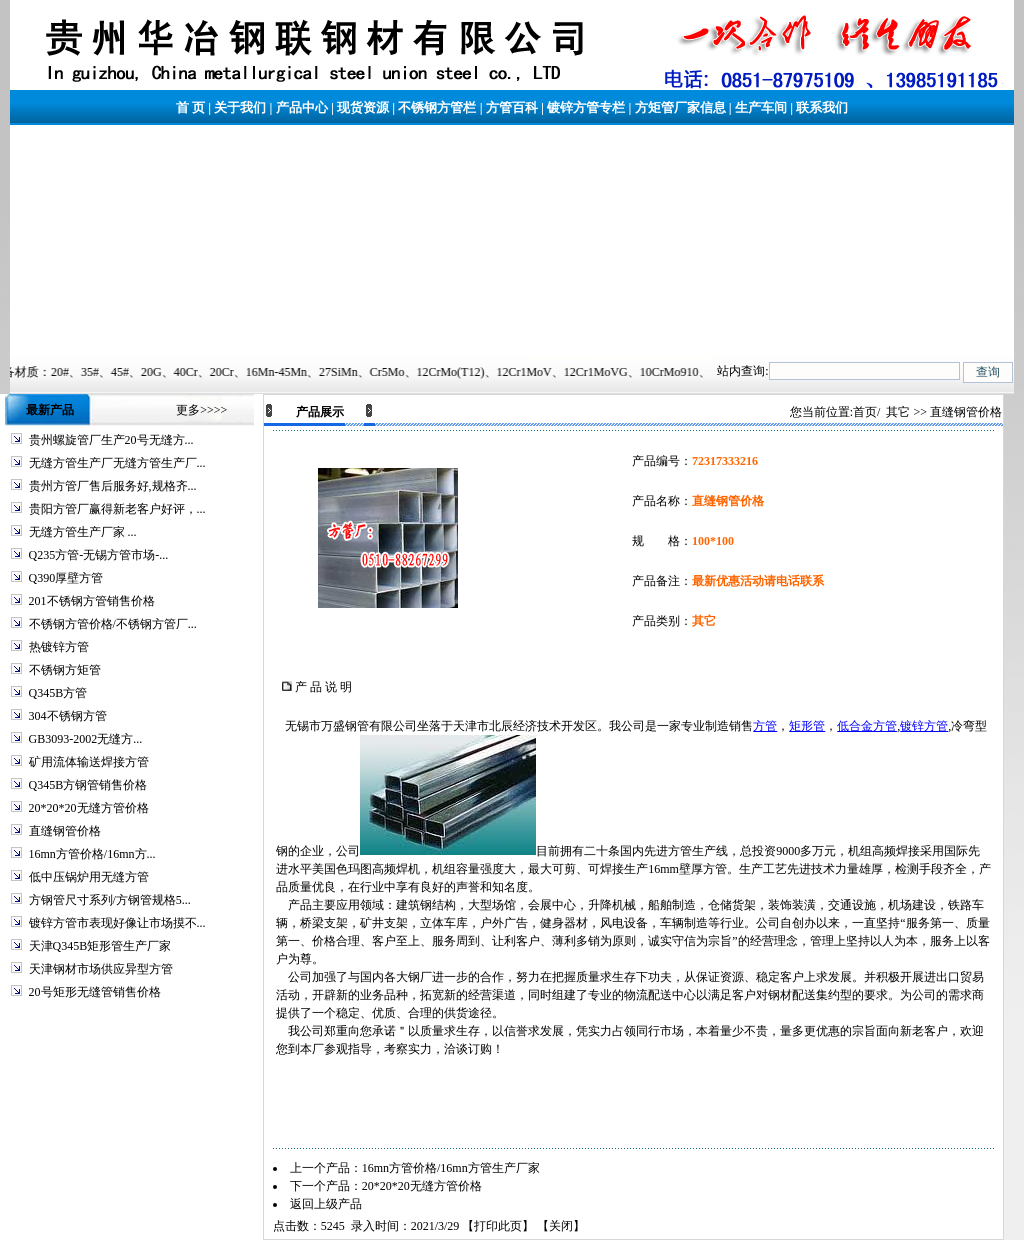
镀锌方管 (924, 726)
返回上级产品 (326, 1204)
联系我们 (822, 107)
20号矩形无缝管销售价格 (95, 992)
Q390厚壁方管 (66, 578)
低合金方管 (867, 726)
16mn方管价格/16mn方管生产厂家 (451, 1168)
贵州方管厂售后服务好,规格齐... (113, 486)
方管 (765, 726)
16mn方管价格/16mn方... (92, 854)
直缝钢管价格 (65, 831)
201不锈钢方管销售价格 (92, 601)
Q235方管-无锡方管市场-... (99, 555)
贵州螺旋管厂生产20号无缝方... (111, 440)
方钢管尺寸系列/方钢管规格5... (110, 900)
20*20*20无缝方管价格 (89, 808)
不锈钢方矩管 (65, 670)
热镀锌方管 (59, 647)
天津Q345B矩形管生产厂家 (100, 946)
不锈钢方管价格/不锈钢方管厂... (113, 624)
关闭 (561, 1226)
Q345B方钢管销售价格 (88, 785)
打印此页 (498, 1226)
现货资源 (363, 107)
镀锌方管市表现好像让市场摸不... (117, 923)
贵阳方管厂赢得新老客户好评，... (117, 509)
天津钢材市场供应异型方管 (101, 969)
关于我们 (240, 107)
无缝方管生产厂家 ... (83, 532)
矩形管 (807, 726)
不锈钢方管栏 (437, 107)
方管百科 (512, 107)
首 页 (190, 107)
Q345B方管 (58, 693)
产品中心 (302, 107)
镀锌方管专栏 (586, 107)
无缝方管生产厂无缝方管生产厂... (117, 463)
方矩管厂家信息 (680, 107)
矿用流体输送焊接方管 (89, 762)
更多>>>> (201, 410)
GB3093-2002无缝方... (86, 739)
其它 (898, 412)
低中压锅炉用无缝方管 (89, 877)
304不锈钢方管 (68, 716)
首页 (865, 412)
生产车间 (761, 107)
